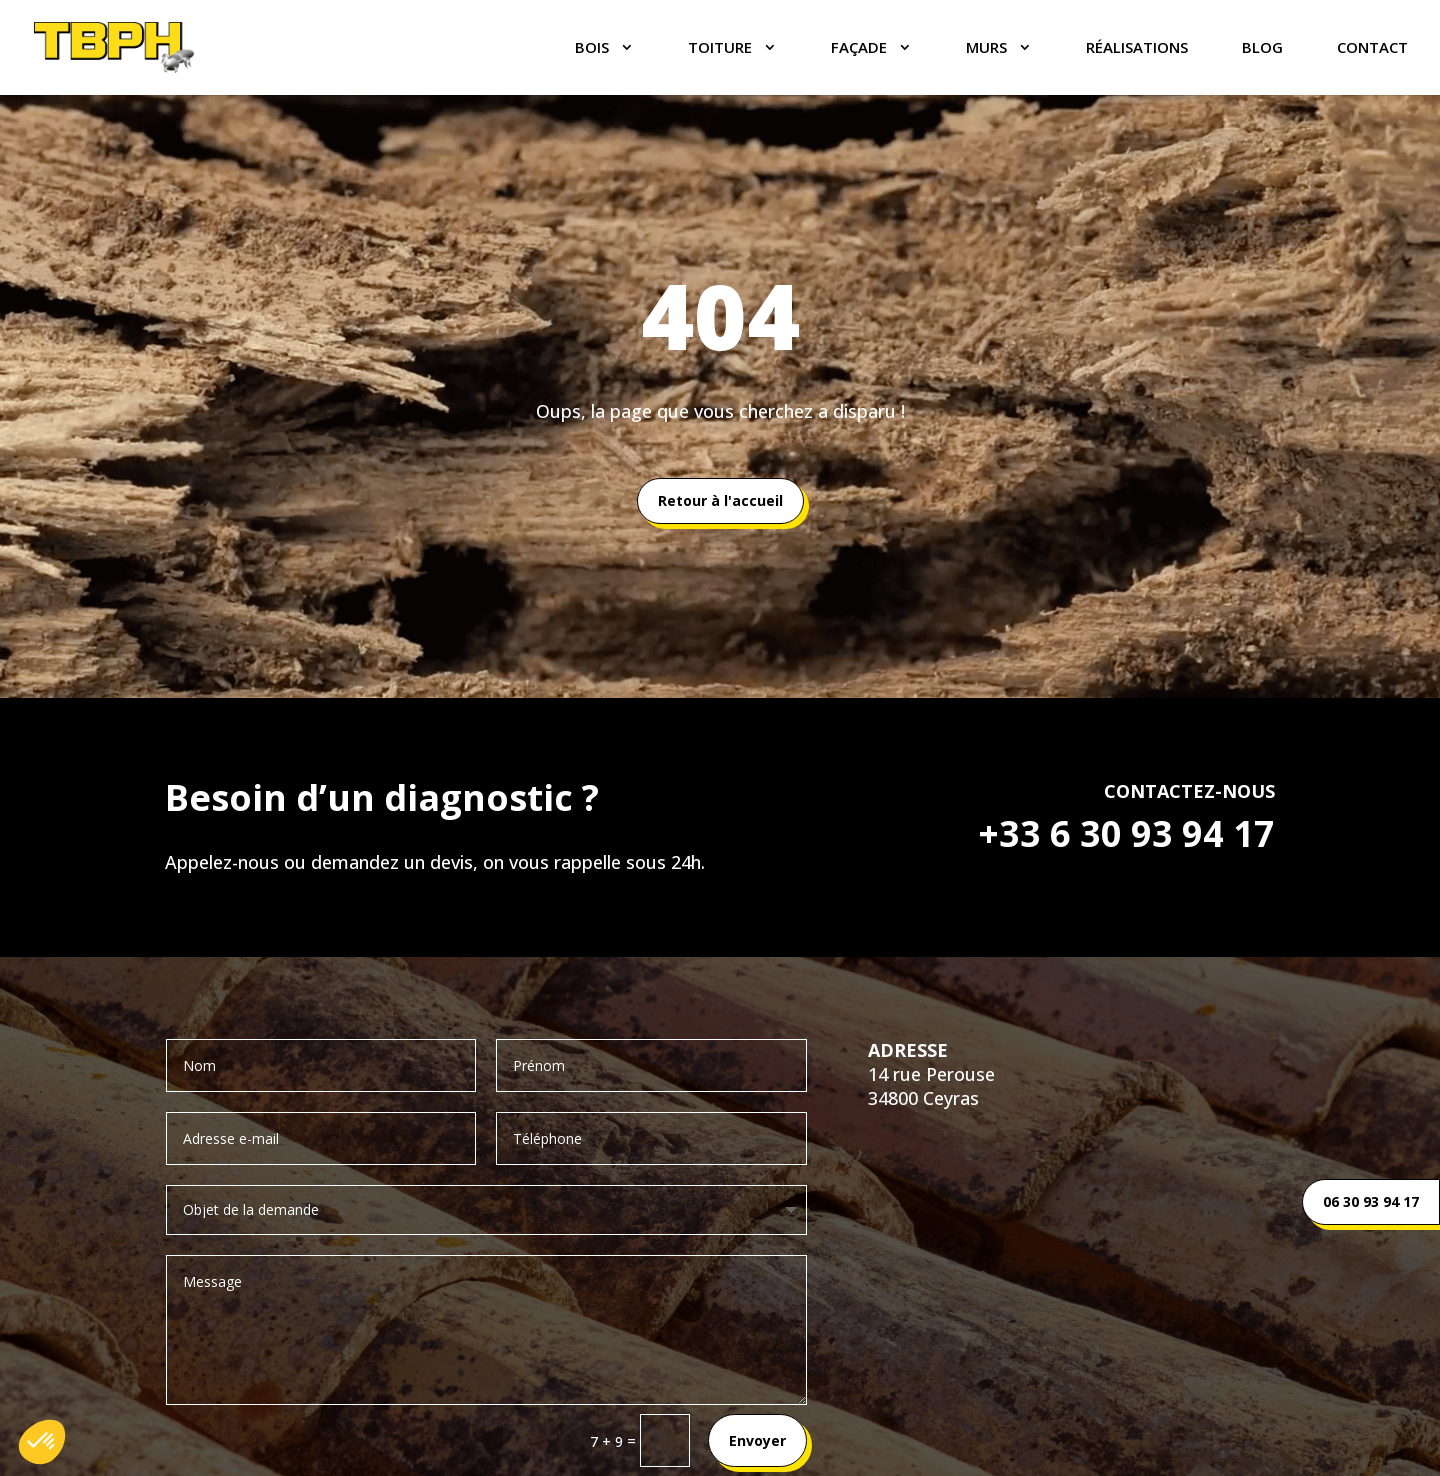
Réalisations (1137, 48)
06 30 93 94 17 (1371, 1201)
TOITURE (720, 48)
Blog (1262, 48)
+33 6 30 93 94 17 (1126, 833)
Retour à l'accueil (720, 500)
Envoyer (757, 1440)
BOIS (592, 48)
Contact (1372, 48)
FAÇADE (859, 48)
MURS (986, 48)
